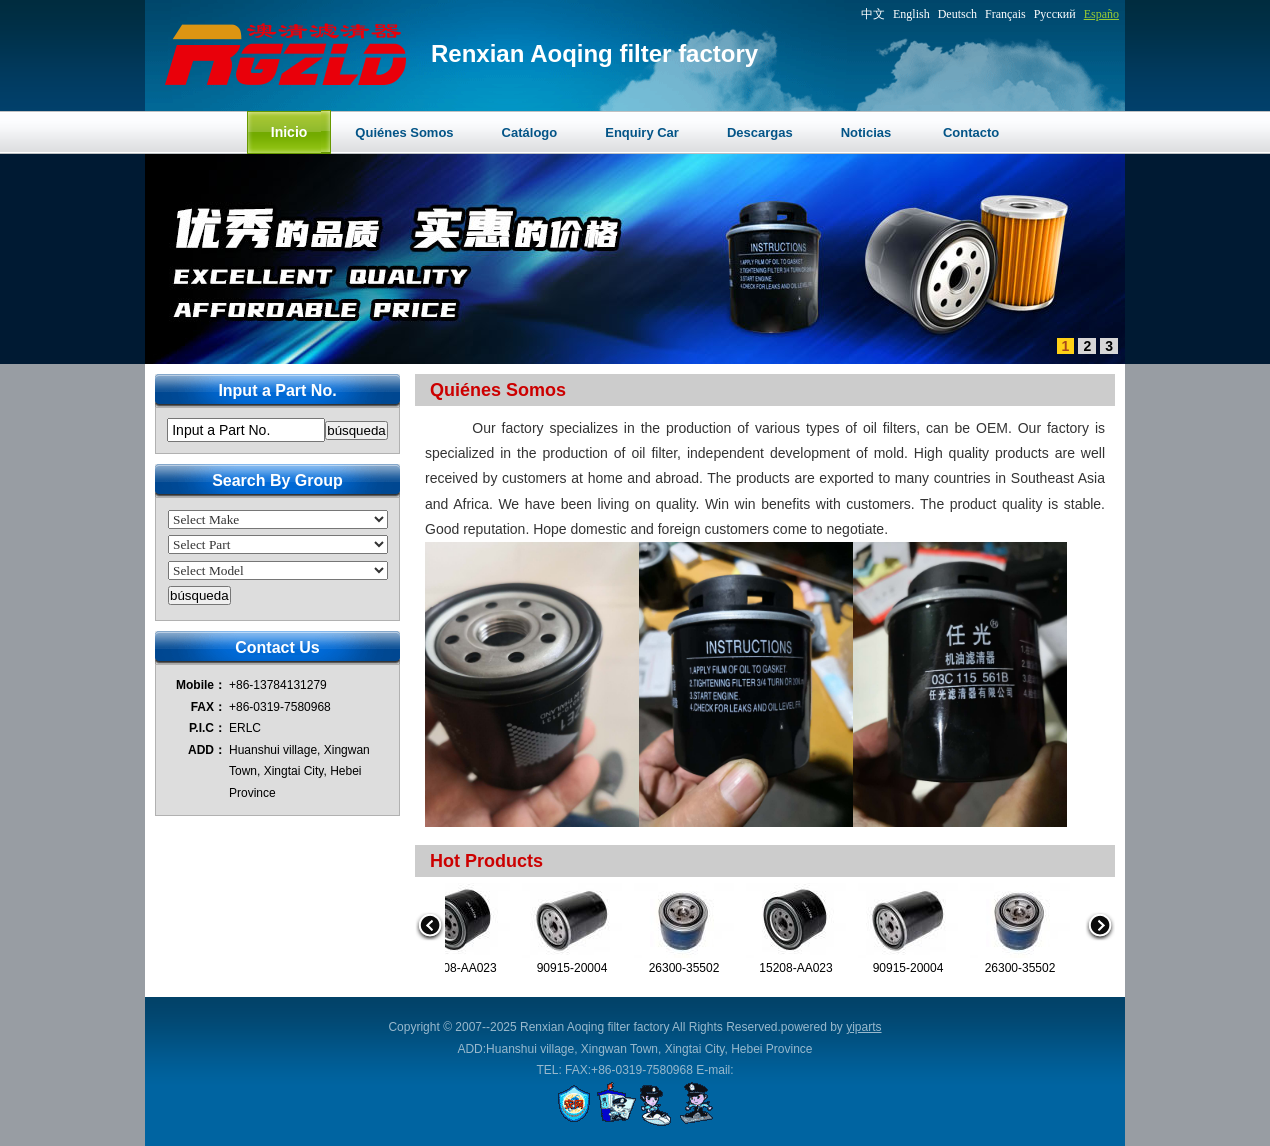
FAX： (208, 707)
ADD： (207, 750)
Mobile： (201, 685)
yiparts (863, 1027)
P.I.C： (207, 728)
